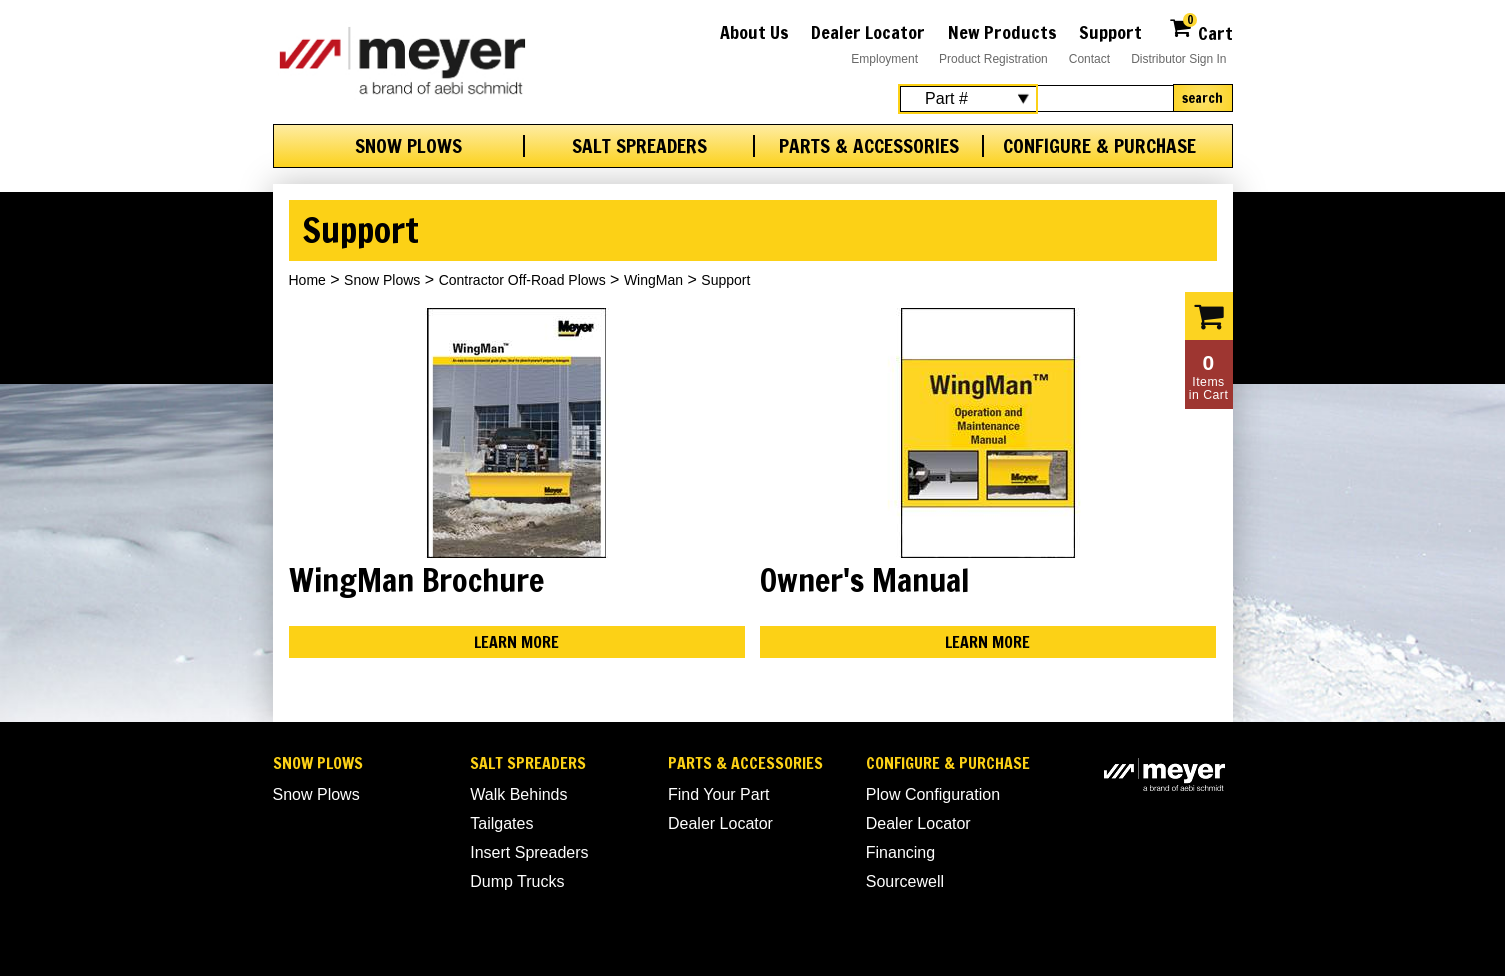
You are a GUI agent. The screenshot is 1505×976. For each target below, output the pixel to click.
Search (1202, 98)
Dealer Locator (868, 32)
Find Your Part (718, 794)
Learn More (516, 642)
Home (307, 280)
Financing (900, 852)
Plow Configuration (933, 794)
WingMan (653, 280)
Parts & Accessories (869, 146)
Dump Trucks (517, 881)
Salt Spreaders (639, 146)
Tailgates (501, 823)
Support (1110, 32)
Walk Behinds (518, 794)
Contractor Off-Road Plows (522, 280)
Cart (1200, 30)
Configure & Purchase (1099, 146)
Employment (884, 59)
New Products (1002, 32)
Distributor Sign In (1178, 59)
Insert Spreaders (529, 852)
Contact (1089, 59)
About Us (754, 32)
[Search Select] (968, 99)
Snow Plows (408, 146)
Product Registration (993, 59)
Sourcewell (905, 881)
